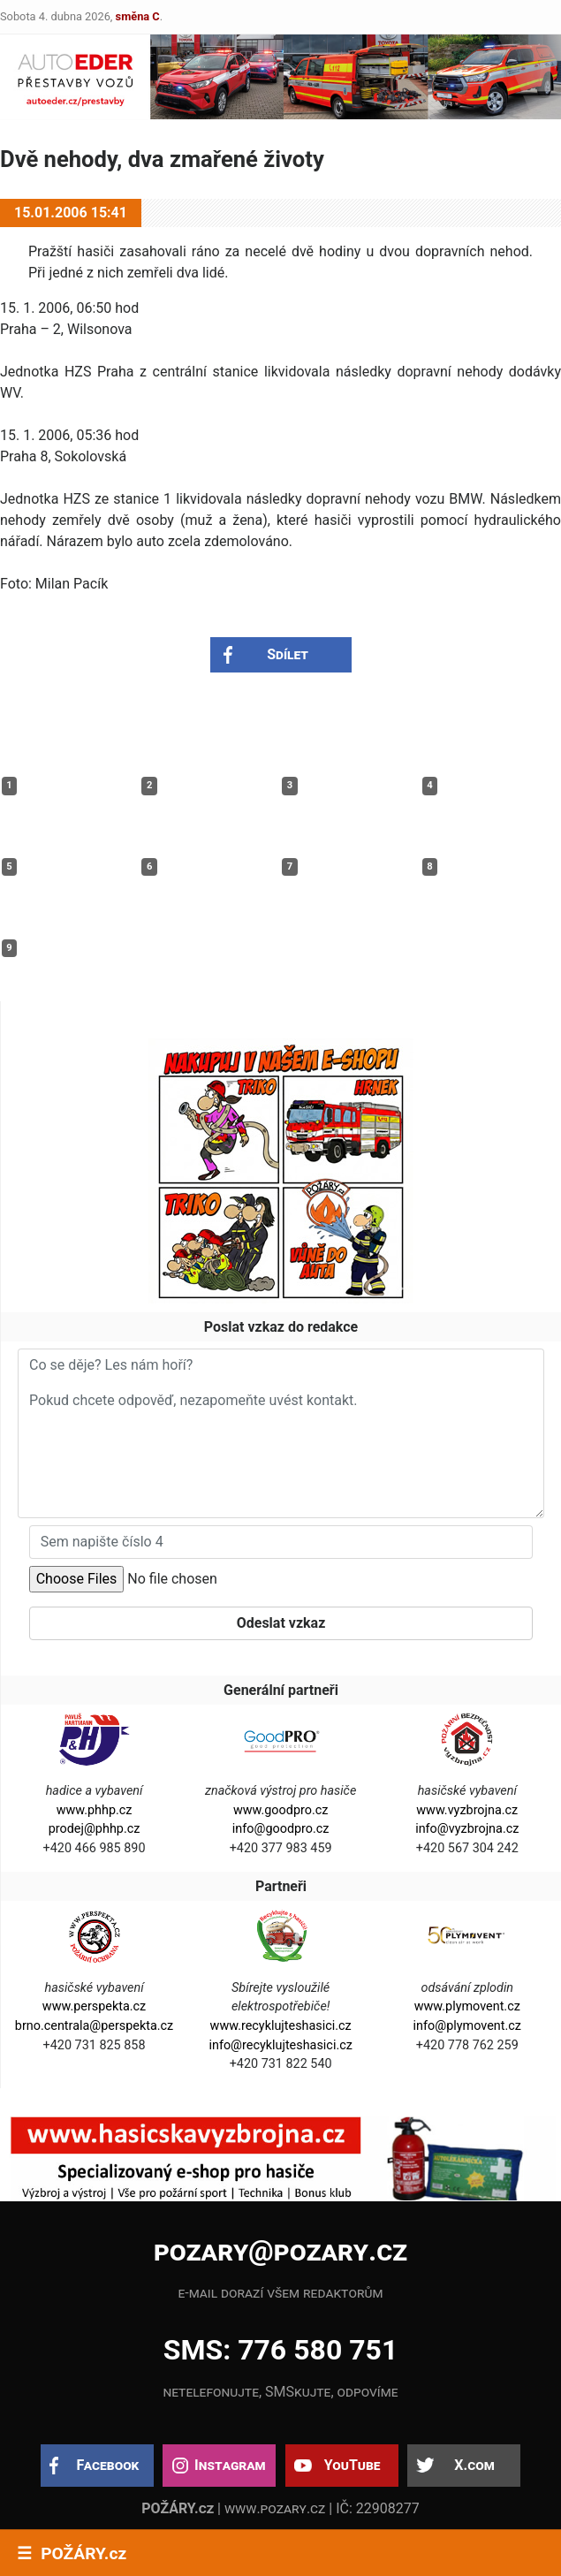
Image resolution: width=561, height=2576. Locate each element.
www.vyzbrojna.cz (467, 1810)
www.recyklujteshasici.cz (281, 2025)
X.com (474, 2465)
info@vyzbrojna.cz (467, 1828)
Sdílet (287, 654)
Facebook (108, 2465)
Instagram (229, 2465)
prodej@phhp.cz (94, 1828)
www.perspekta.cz (94, 2006)
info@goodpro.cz (281, 1828)
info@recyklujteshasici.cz (280, 2045)
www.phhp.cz (95, 1810)
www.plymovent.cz (467, 2006)
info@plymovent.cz (467, 2025)
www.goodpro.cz (280, 1810)
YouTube (352, 2465)
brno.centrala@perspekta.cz (94, 2025)
